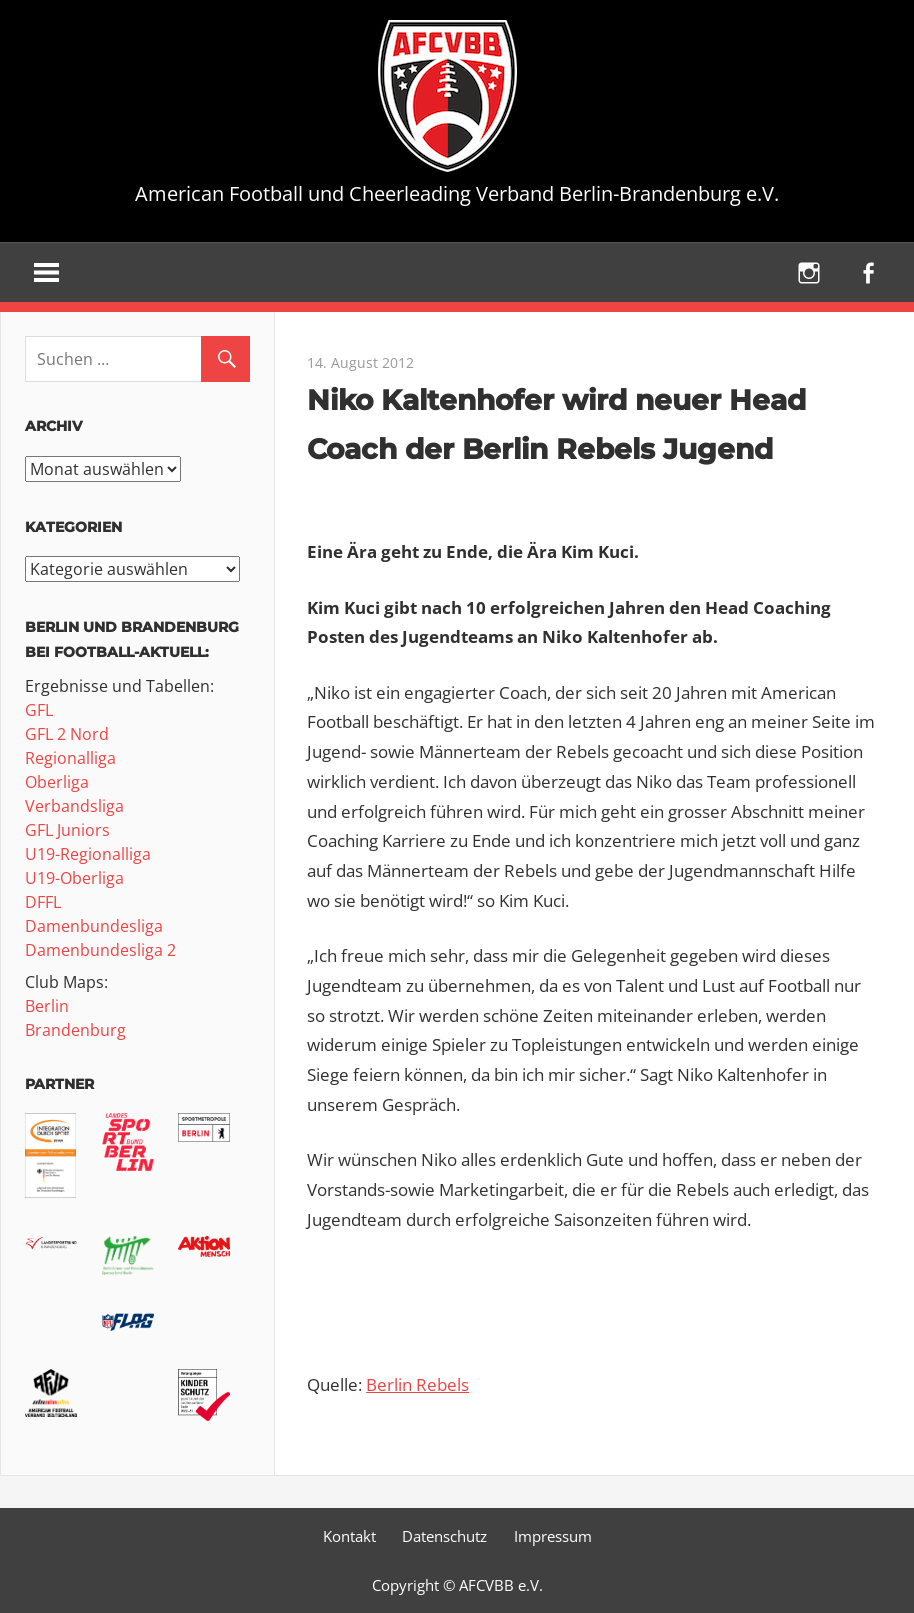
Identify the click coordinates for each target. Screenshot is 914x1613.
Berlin (47, 1006)
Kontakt (349, 1536)
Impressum (553, 1536)
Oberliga (57, 782)
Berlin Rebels (417, 1384)
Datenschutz (444, 1536)
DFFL (43, 902)
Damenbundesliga (94, 926)
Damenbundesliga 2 (100, 950)
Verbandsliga (74, 806)
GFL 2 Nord (67, 734)
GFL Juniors (67, 830)
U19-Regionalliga (88, 854)
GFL (39, 710)
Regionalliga (70, 758)
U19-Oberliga (74, 878)
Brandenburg (75, 1030)
